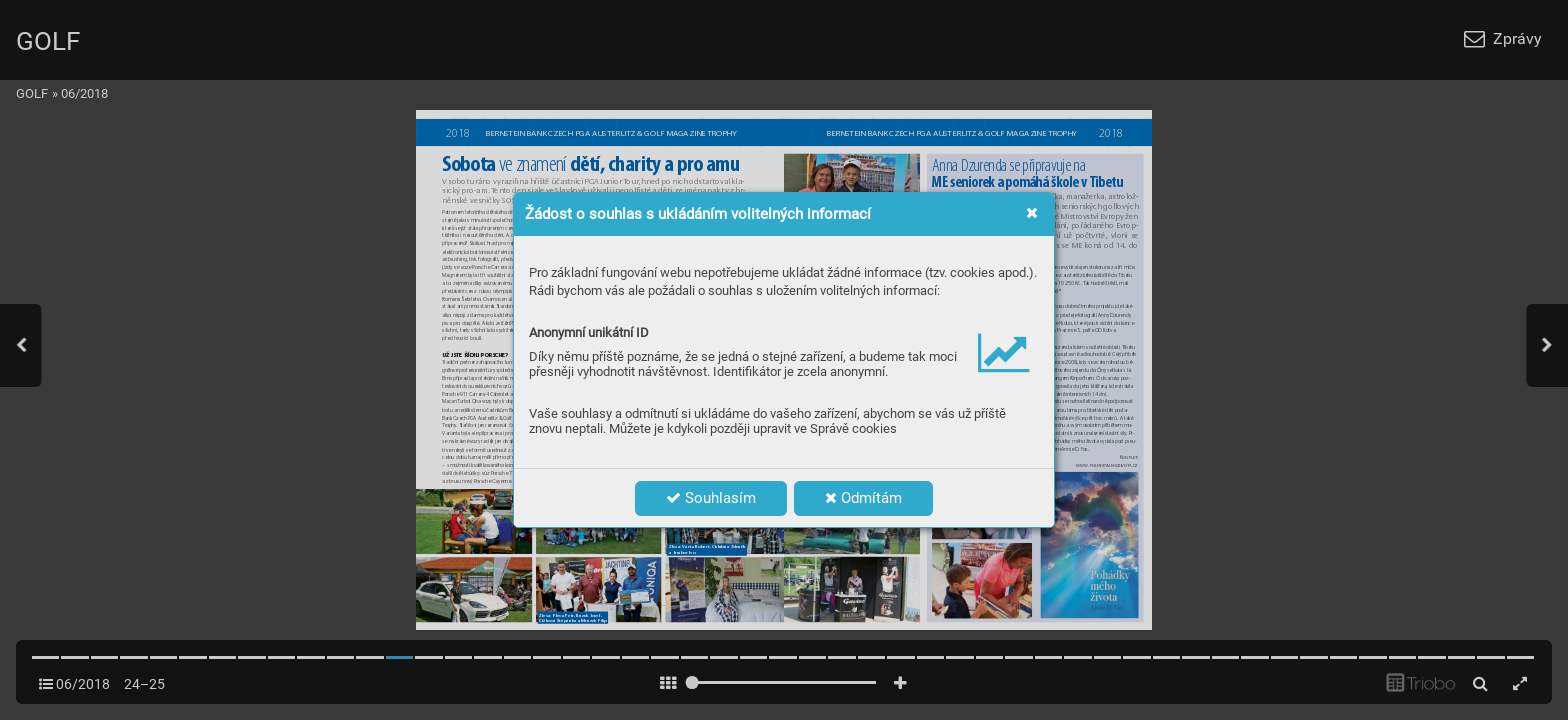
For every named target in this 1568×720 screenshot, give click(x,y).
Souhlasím (711, 498)
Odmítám (863, 498)
